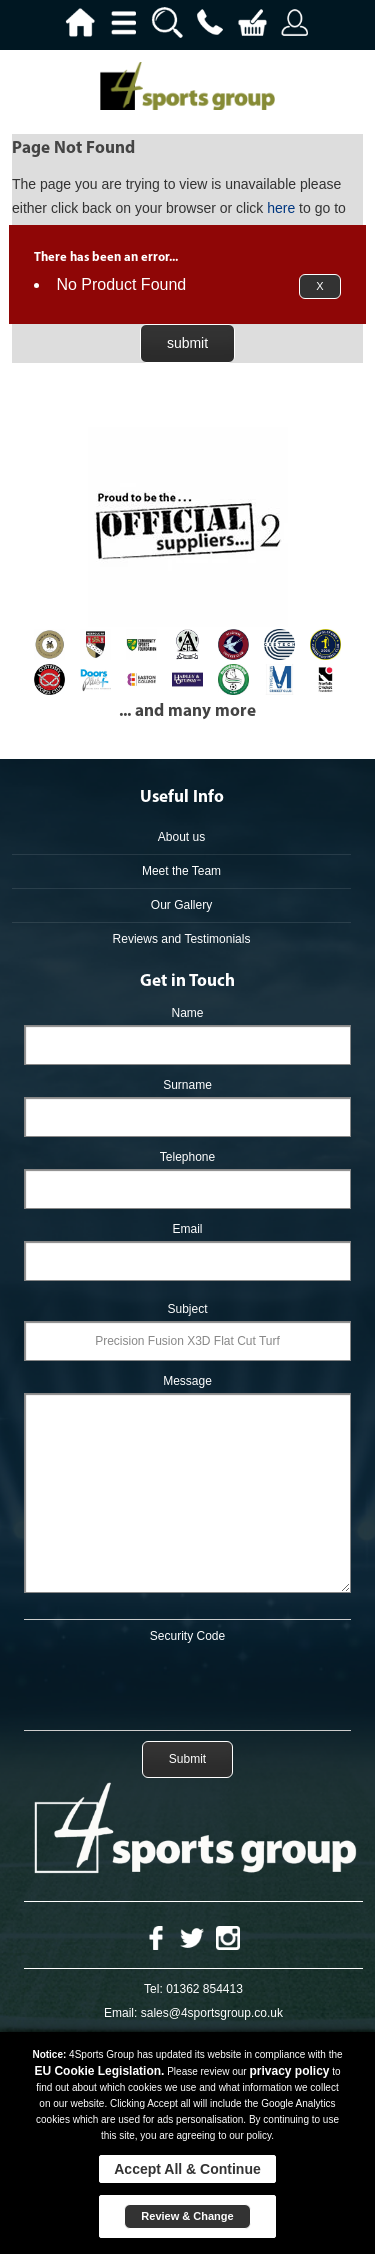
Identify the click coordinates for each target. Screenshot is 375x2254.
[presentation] (188, 1683)
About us (181, 837)
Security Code (187, 1636)
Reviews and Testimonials (182, 939)
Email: (120, 2013)
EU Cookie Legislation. (99, 2071)
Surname (187, 1085)
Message (187, 1381)
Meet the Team (181, 871)
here (281, 208)
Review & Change (187, 2216)
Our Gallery (181, 905)
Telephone (187, 1157)
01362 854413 (204, 1989)
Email (187, 1229)
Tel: (153, 1989)
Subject (187, 1309)
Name (187, 1013)
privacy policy (289, 2071)
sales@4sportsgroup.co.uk (212, 2013)
